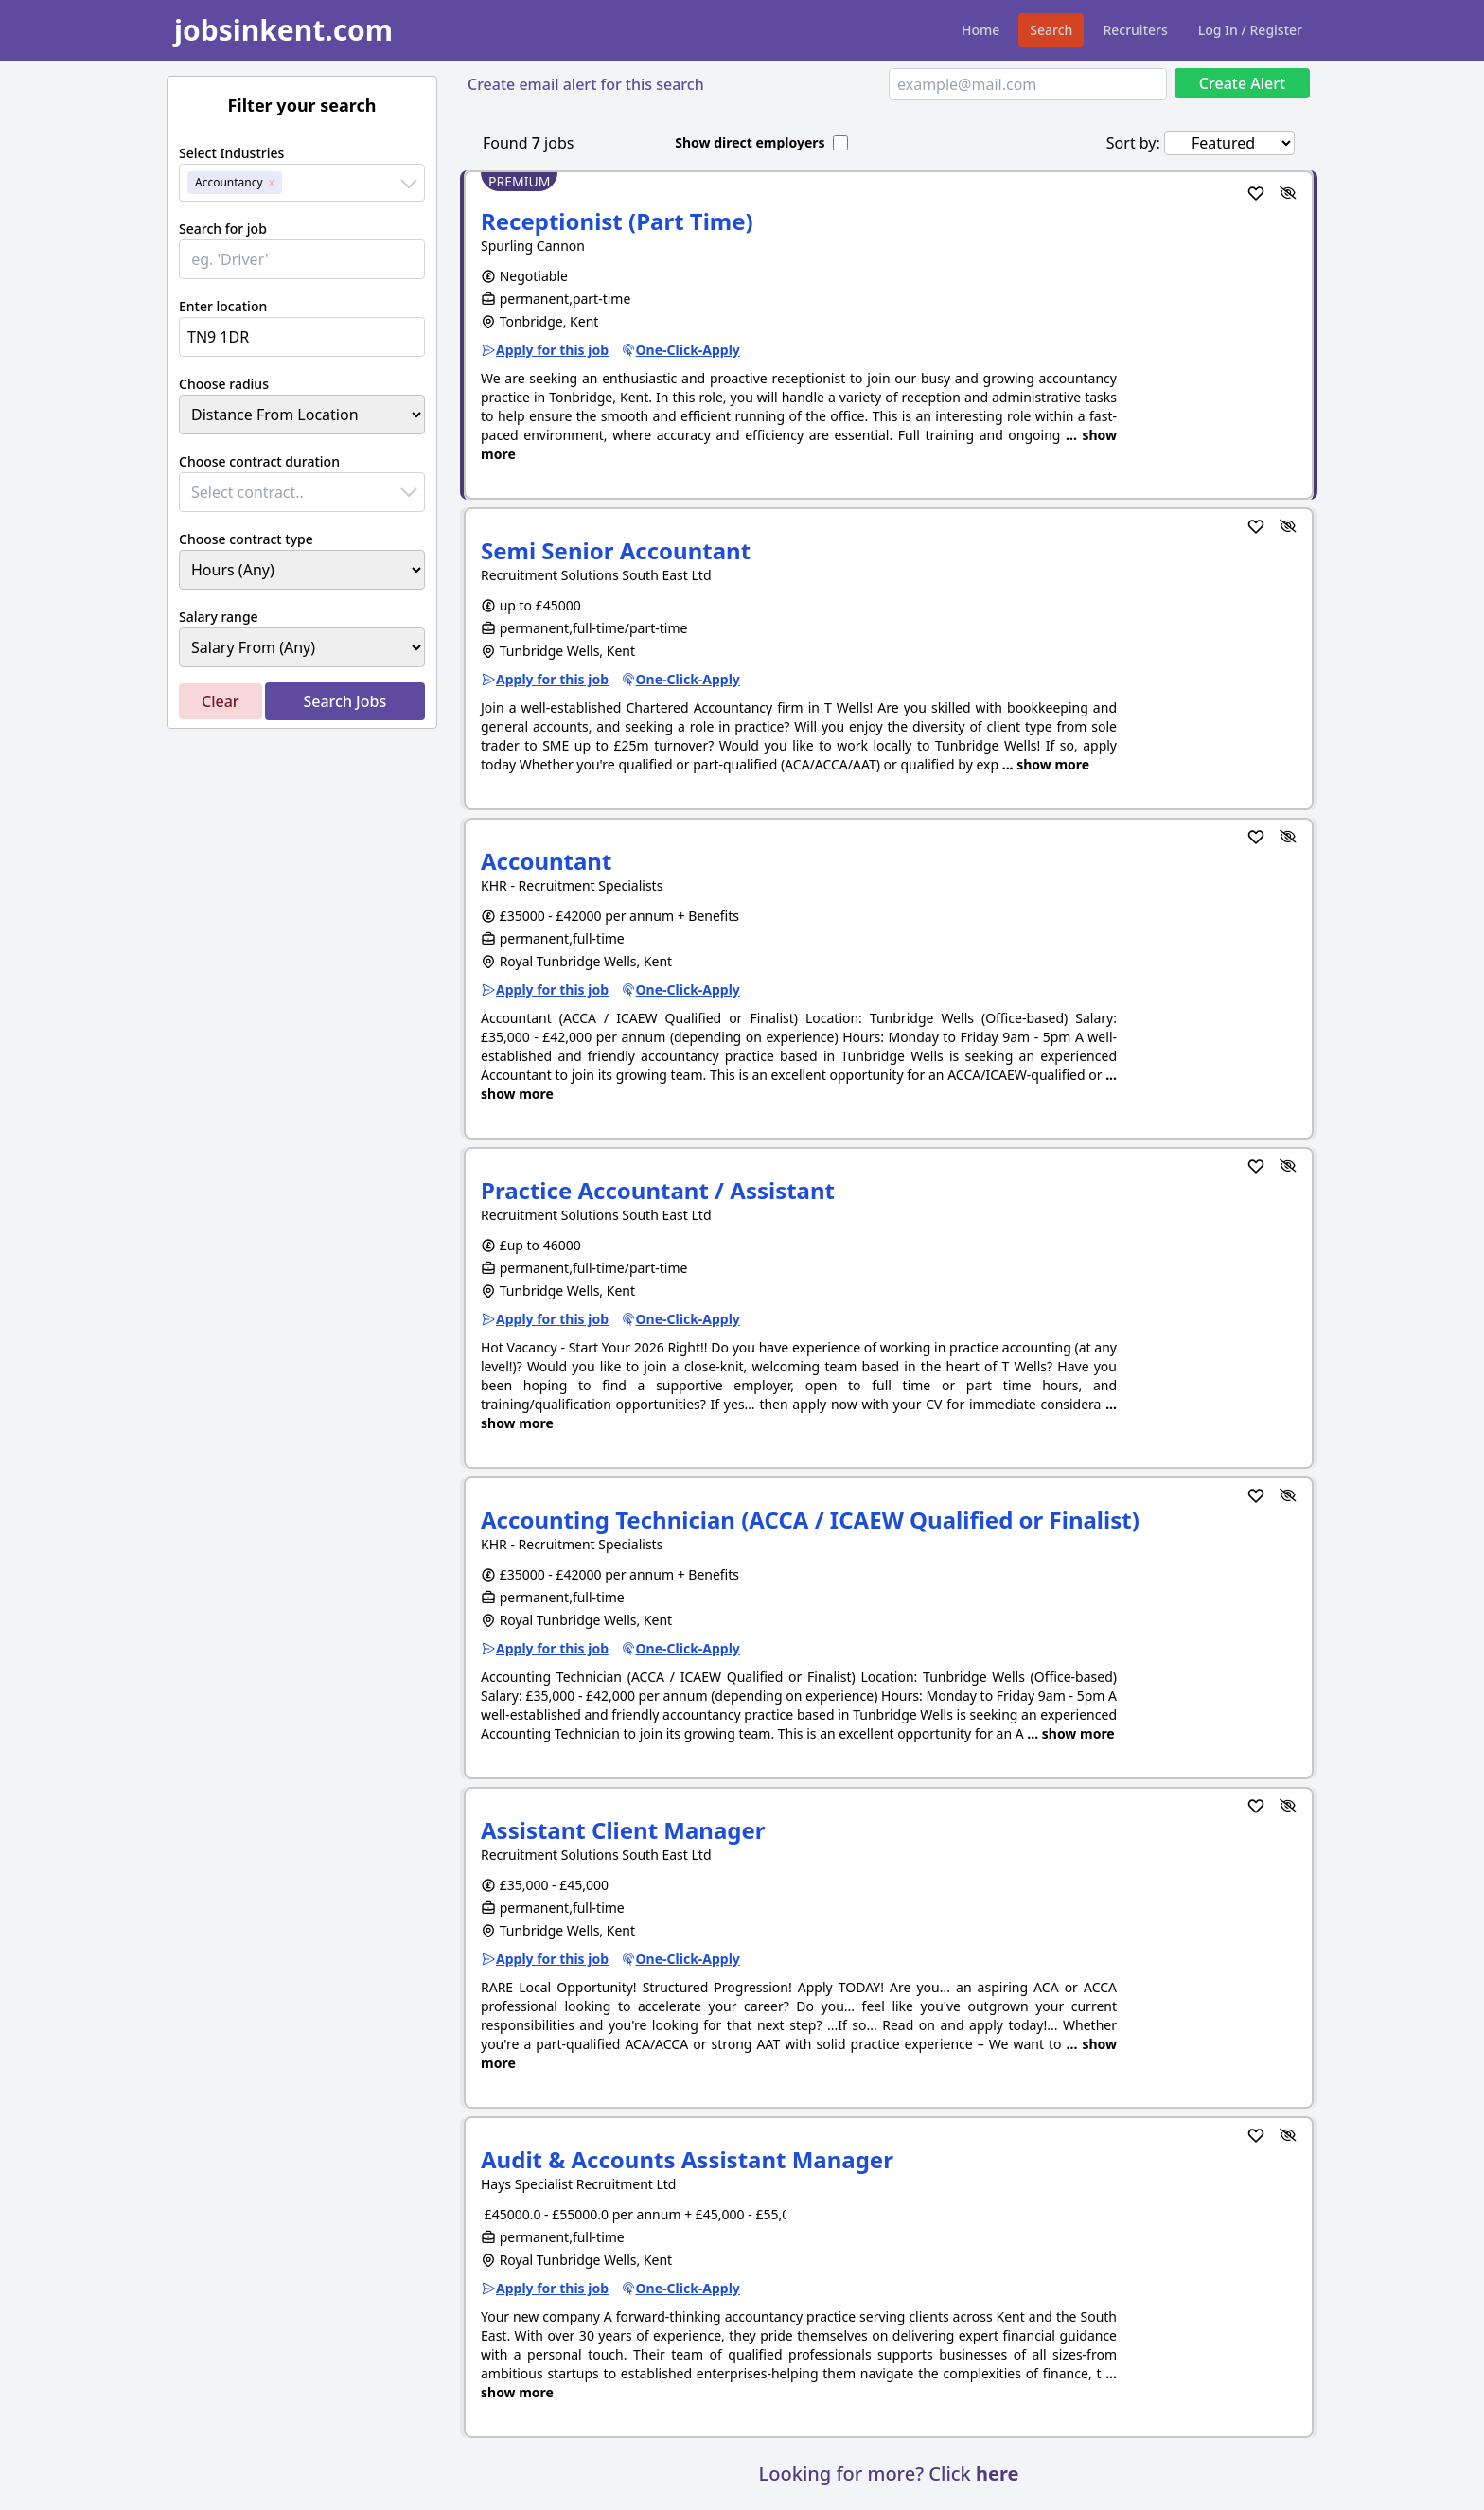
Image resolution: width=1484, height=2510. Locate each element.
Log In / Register (1250, 30)
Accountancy (229, 182)
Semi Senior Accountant (616, 550)
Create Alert (1242, 83)
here (997, 2473)
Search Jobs (344, 701)
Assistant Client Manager (623, 1830)
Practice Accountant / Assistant (658, 1190)
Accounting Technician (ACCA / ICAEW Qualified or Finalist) (810, 1519)
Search (1051, 30)
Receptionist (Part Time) (617, 221)
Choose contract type (246, 539)
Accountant (546, 860)
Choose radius (224, 384)
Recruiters (1135, 30)
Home (980, 30)
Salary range (218, 617)
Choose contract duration (259, 461)
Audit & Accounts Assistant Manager (687, 2159)
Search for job (223, 229)
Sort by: (1133, 143)
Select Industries (231, 153)
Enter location (223, 306)
